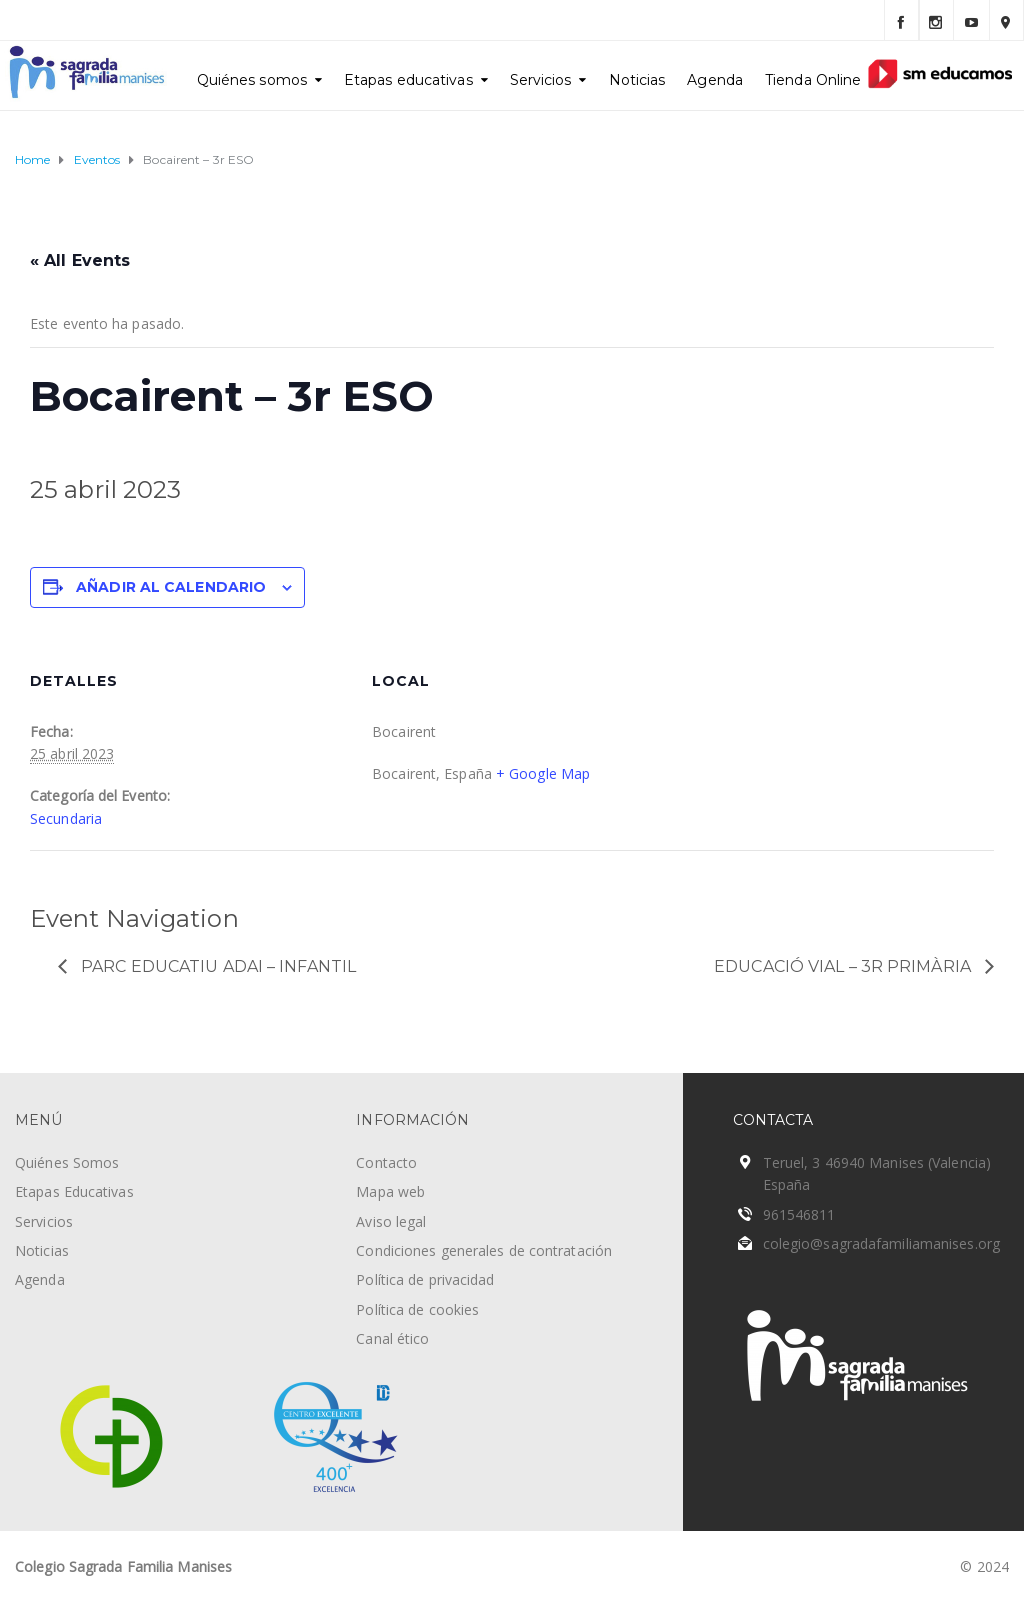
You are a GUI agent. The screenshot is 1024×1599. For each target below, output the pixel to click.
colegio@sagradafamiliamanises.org (881, 1243)
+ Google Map (543, 773)
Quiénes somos (252, 80)
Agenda (715, 80)
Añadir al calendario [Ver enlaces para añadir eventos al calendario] (171, 587)
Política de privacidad (425, 1279)
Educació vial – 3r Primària (844, 966)
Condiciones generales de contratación (484, 1250)
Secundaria (66, 818)
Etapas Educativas (74, 1191)
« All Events (80, 260)
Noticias (637, 80)
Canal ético (392, 1338)
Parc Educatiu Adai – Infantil (216, 966)
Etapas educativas (408, 80)
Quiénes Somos (67, 1162)
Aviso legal (391, 1221)
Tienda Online (813, 80)
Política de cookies (417, 1309)
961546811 (799, 1214)
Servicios (541, 80)
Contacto (386, 1162)
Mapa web (390, 1191)
